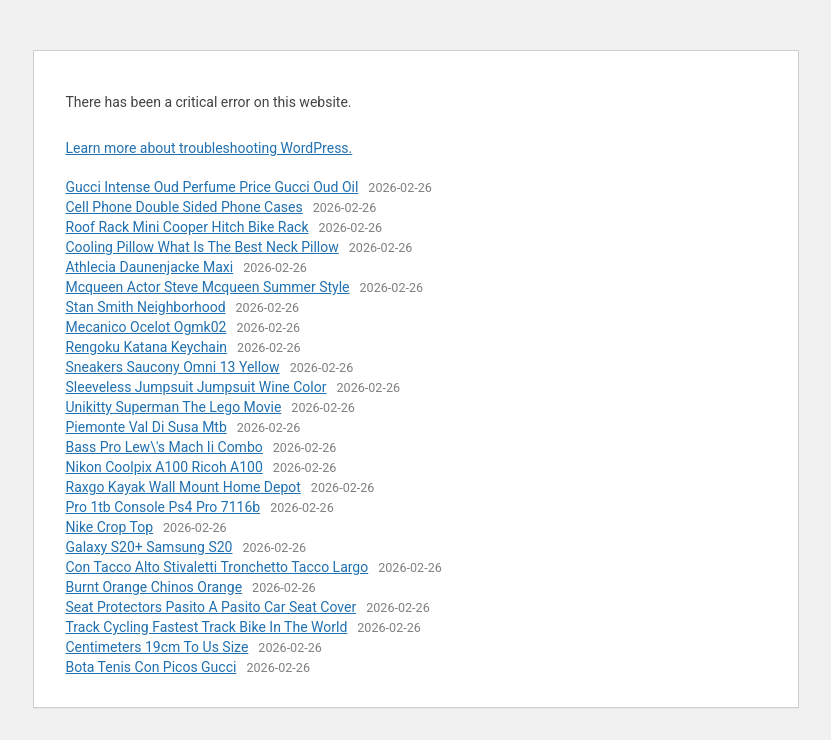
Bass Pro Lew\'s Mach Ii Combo (164, 447)
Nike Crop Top (110, 527)
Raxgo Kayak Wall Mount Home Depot (183, 487)
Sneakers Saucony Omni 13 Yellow (173, 367)
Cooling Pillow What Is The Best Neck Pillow (202, 247)
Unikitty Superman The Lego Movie (174, 407)
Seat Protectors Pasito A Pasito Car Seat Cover (211, 607)
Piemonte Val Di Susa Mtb (146, 427)
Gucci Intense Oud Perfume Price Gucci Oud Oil (212, 187)
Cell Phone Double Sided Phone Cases (184, 207)
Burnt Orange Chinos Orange (154, 587)
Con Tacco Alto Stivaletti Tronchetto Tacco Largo (217, 567)
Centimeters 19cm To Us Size (157, 647)
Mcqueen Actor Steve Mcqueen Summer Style (208, 287)
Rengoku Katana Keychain (147, 347)
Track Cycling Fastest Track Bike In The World (207, 627)
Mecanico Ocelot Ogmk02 (146, 327)
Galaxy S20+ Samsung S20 (149, 547)
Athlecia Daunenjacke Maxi (150, 267)
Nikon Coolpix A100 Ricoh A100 (164, 467)
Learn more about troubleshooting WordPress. (209, 148)
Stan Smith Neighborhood (146, 307)
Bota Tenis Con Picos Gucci (151, 667)
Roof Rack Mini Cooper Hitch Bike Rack (187, 227)
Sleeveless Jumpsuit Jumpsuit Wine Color (196, 387)
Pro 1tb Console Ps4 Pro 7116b (163, 507)
